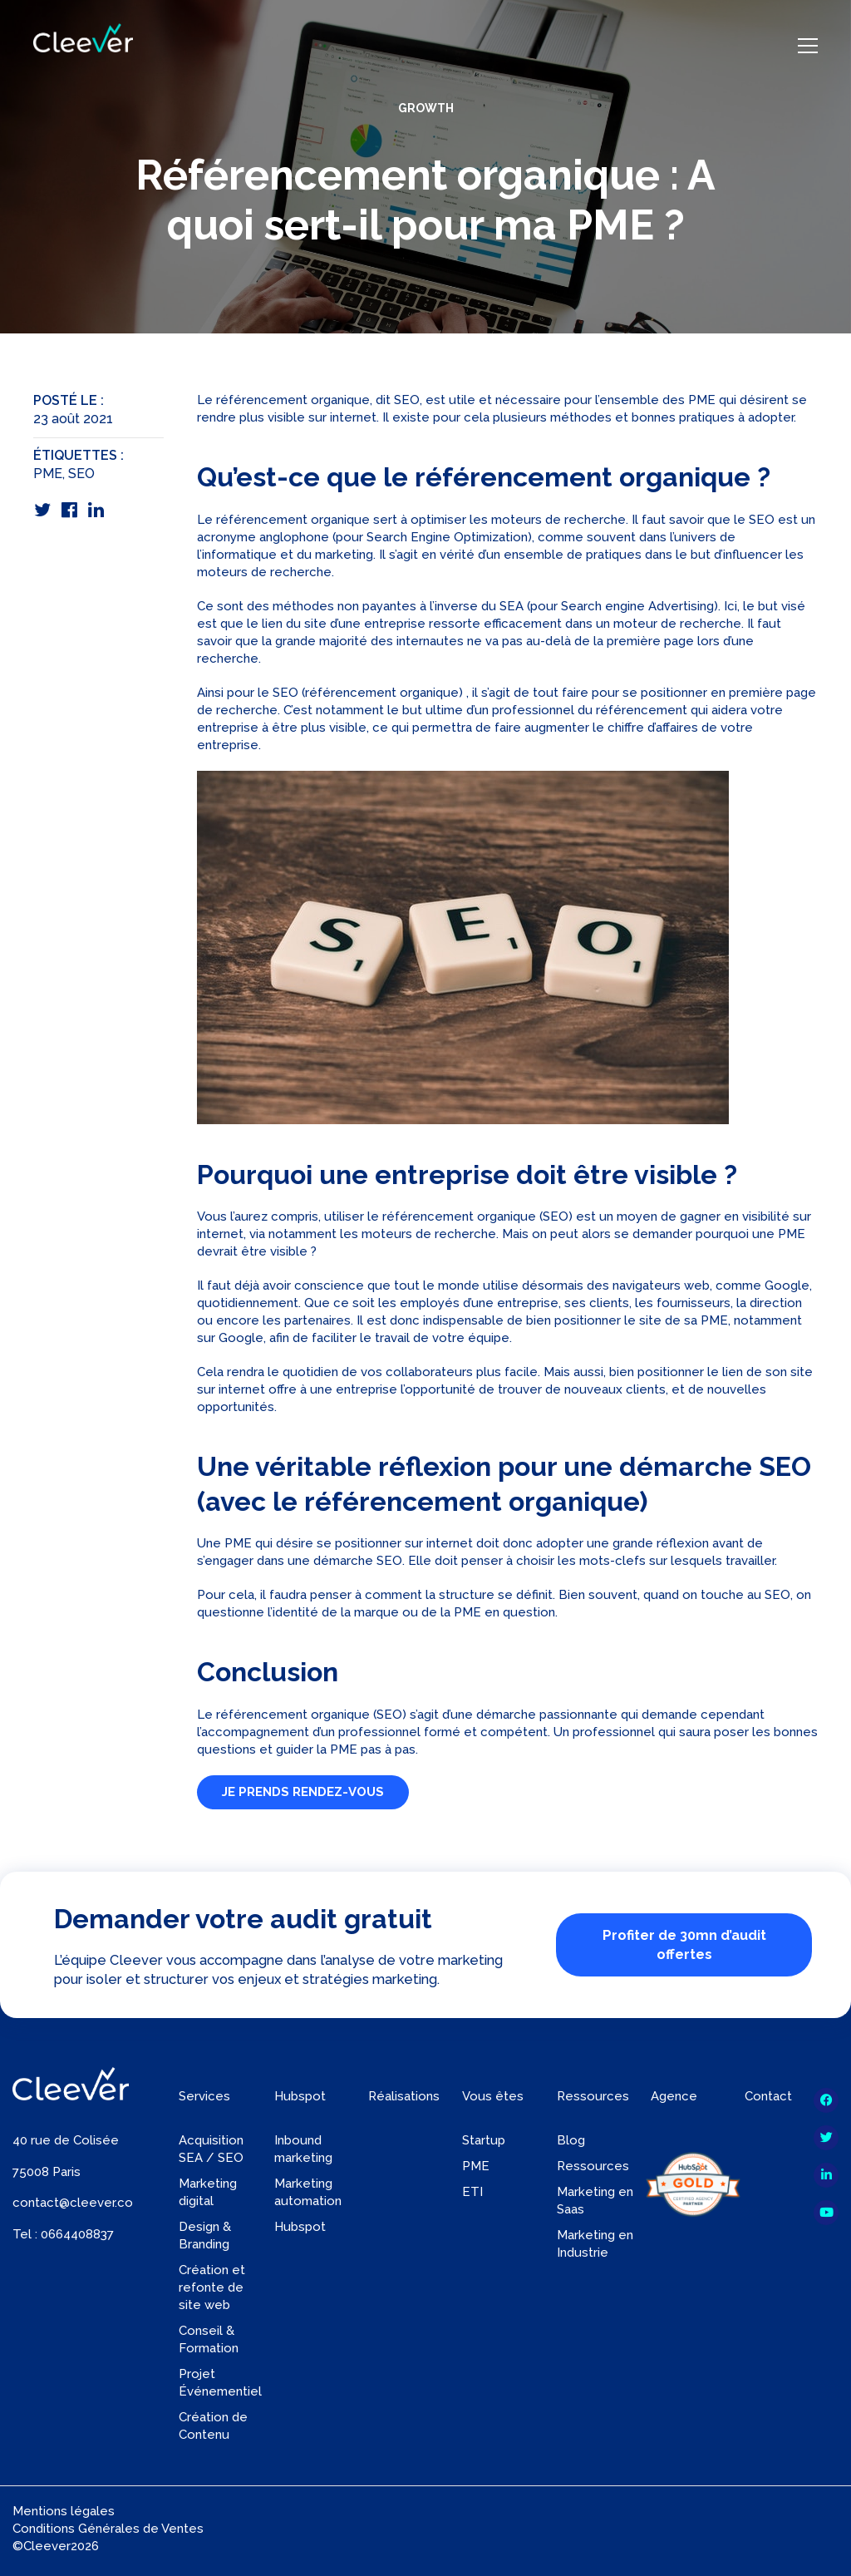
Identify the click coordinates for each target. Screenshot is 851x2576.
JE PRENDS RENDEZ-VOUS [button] (303, 1791)
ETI (472, 2191)
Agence (674, 2096)
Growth (426, 108)
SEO (81, 473)
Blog (571, 2140)
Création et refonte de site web (212, 2287)
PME (47, 473)
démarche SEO (357, 1560)
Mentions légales (63, 2511)
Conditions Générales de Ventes (108, 2528)
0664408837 (77, 2234)
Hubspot (300, 2226)
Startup (483, 2140)
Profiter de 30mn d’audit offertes (684, 1944)
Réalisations (404, 2096)
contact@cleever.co (72, 2202)
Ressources (593, 2166)
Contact (768, 2096)
